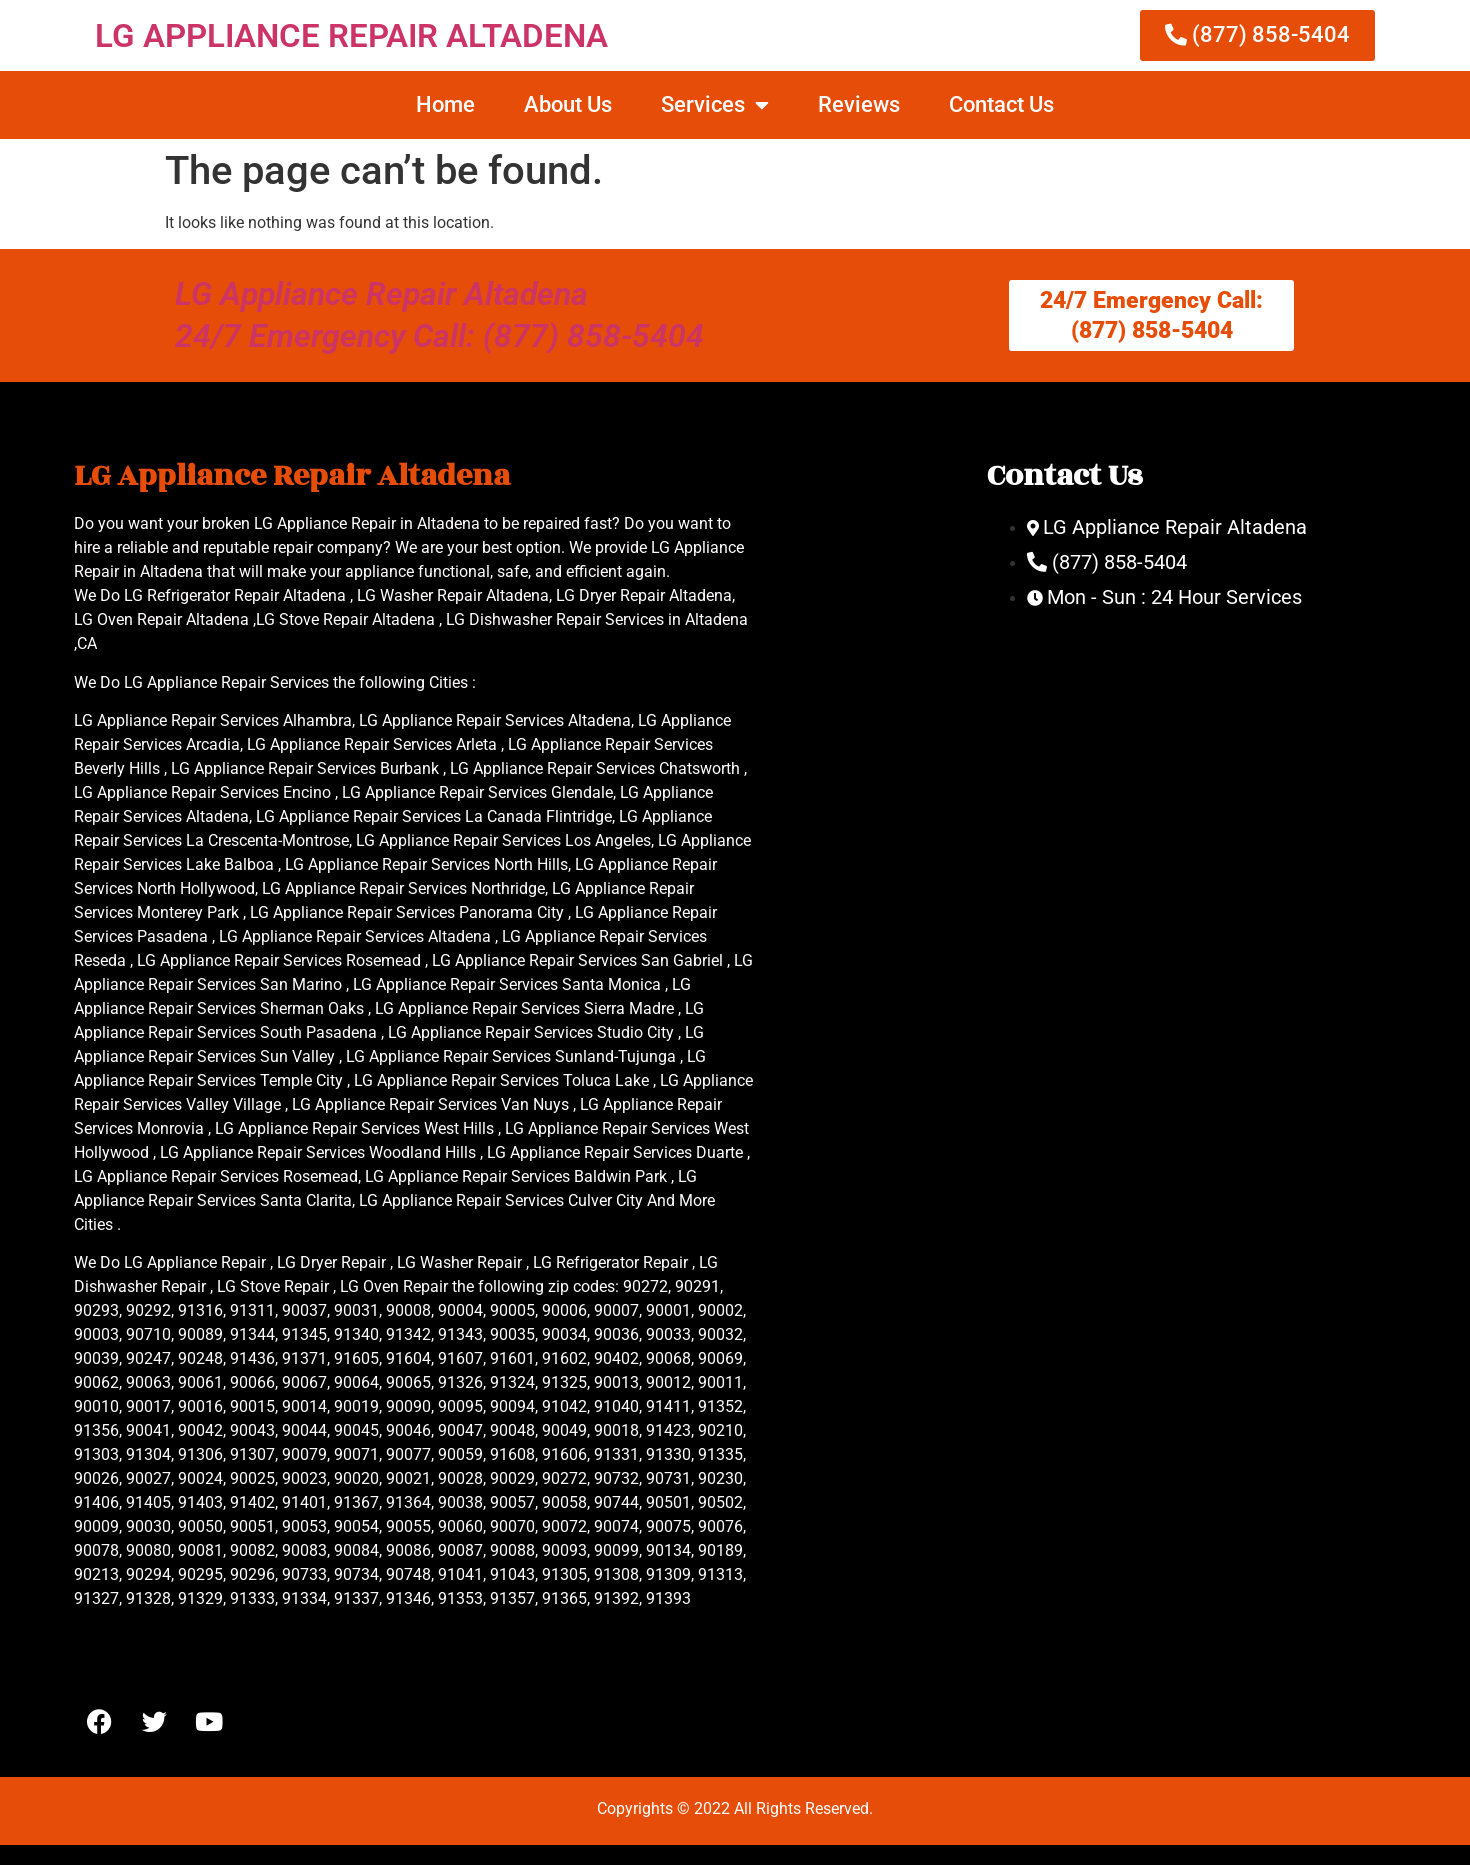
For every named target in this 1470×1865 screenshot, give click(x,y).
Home (445, 104)
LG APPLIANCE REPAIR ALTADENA (351, 35)
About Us (568, 104)
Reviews (859, 104)
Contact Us (1001, 104)
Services (715, 105)
